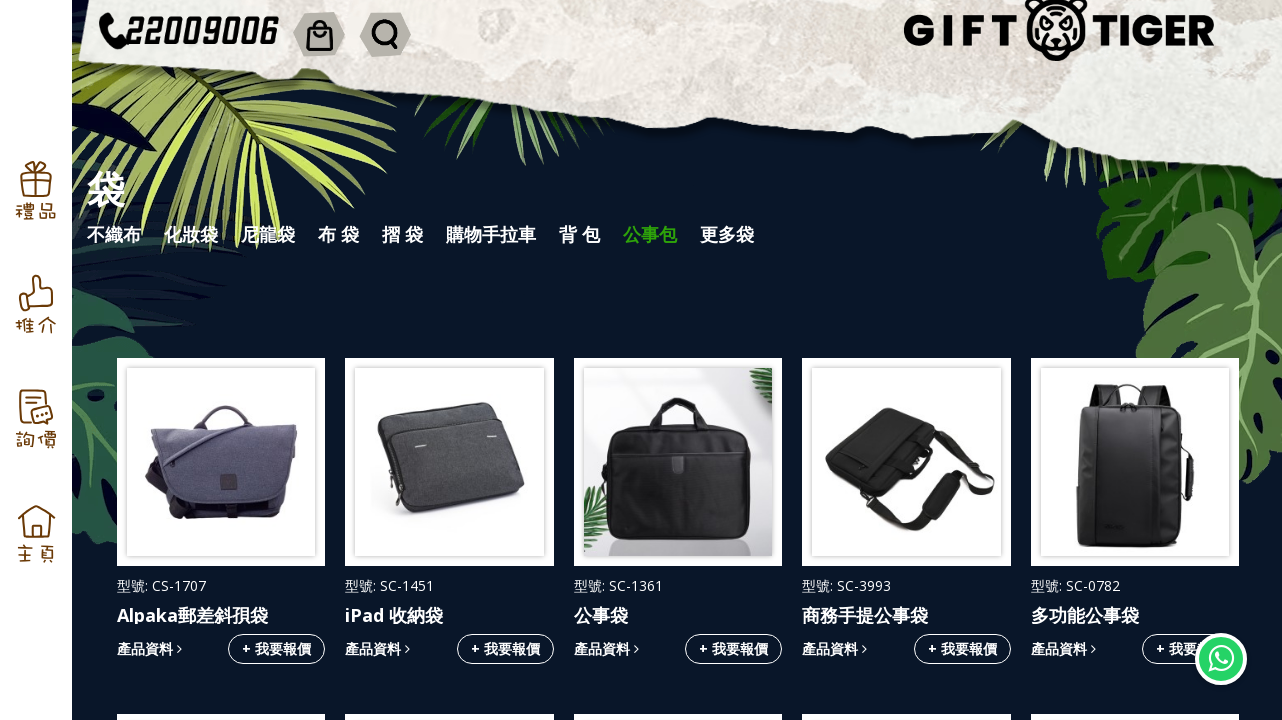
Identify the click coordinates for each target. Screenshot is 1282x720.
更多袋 (727, 234)
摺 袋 (402, 234)
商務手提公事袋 (865, 615)
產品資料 (149, 648)
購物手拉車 (491, 234)
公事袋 (601, 615)
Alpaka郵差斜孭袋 (192, 615)
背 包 (579, 234)
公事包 (650, 234)
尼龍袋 (268, 234)
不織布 (114, 234)
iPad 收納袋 (394, 615)
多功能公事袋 (1085, 615)
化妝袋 (191, 234)
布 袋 (338, 234)
